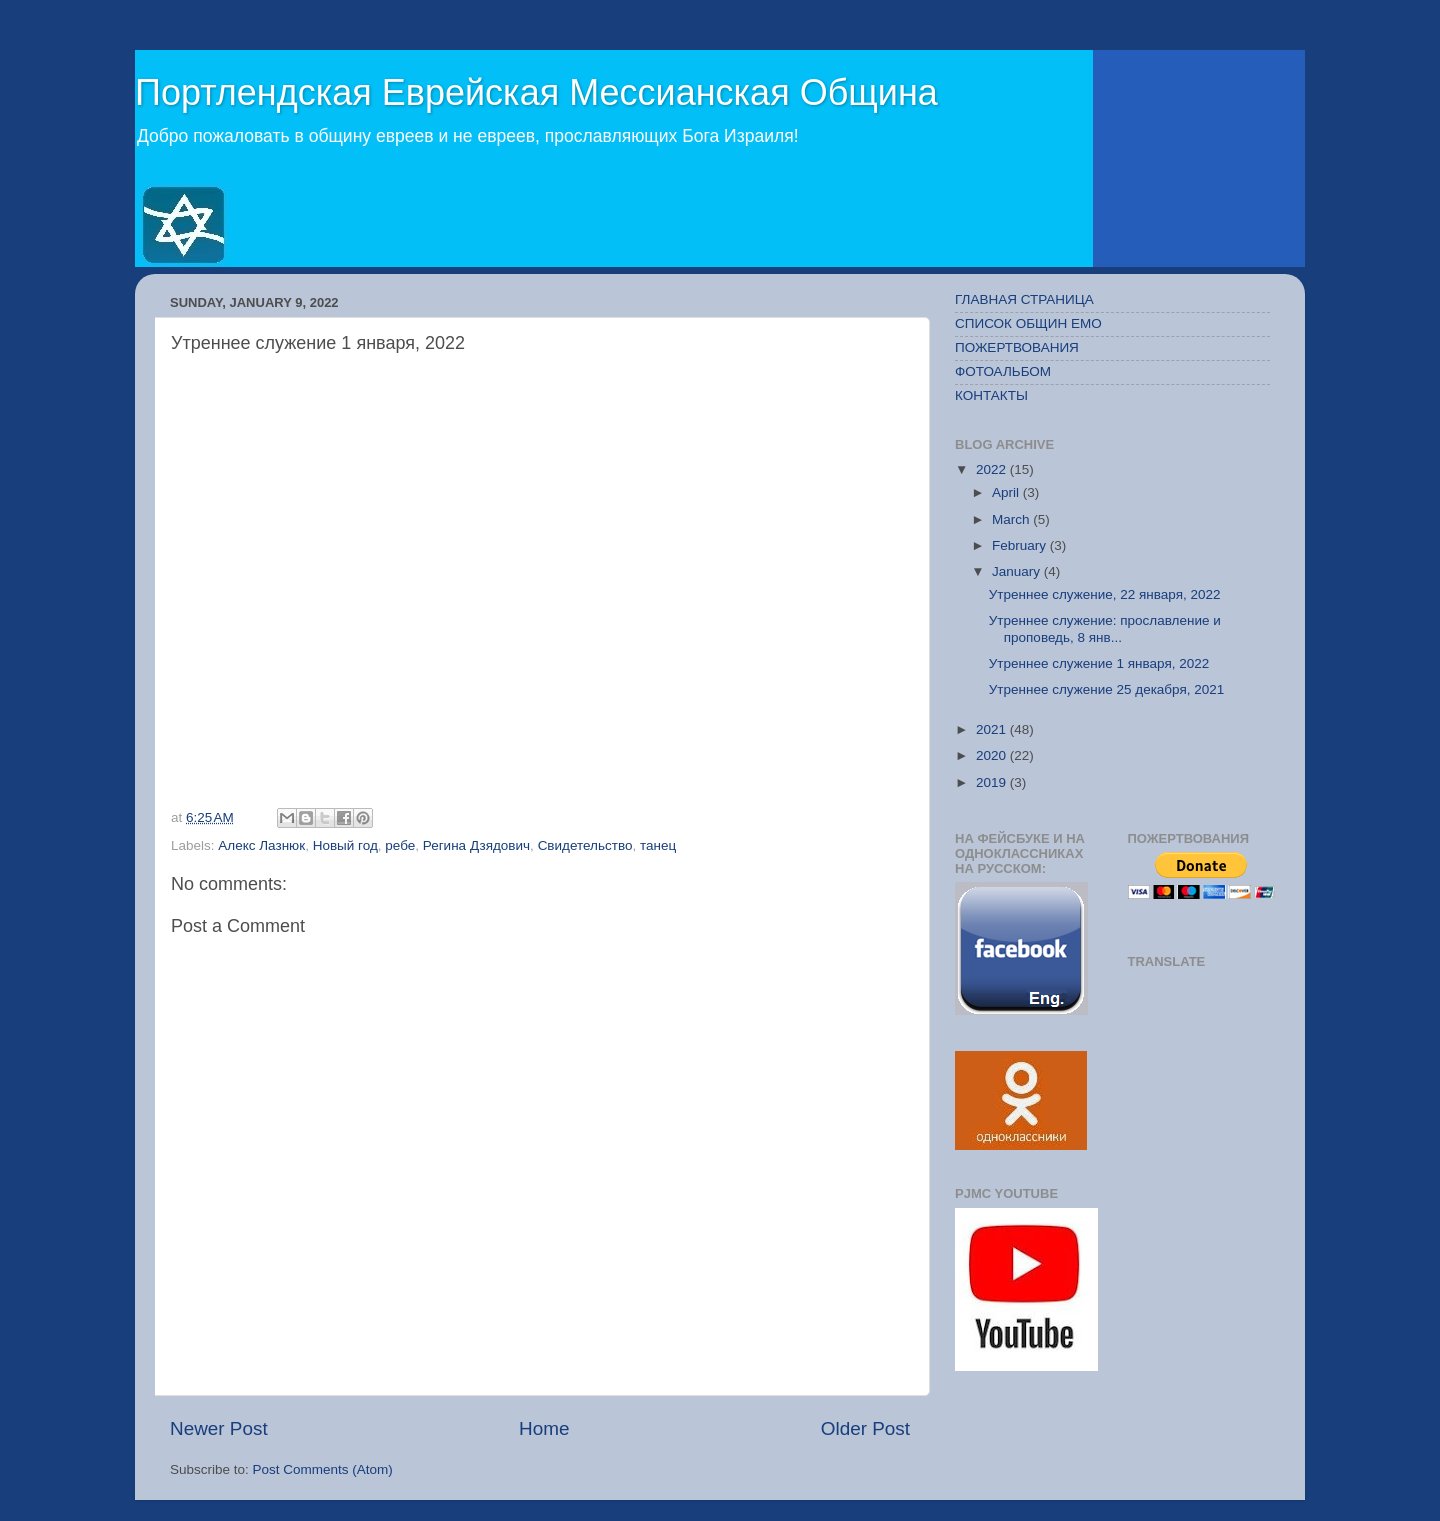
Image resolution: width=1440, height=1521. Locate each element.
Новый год (345, 845)
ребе (400, 845)
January (1018, 571)
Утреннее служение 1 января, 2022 (1099, 663)
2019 (993, 782)
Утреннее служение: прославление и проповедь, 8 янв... (1105, 628)
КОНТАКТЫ (991, 395)
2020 (993, 755)
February (1021, 545)
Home (544, 1428)
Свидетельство (585, 845)
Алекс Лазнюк (261, 845)
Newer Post (219, 1428)
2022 (993, 469)
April (1007, 492)
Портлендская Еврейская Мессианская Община (536, 92)
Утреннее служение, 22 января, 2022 (1105, 594)
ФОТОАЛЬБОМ (1003, 371)
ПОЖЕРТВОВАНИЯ (1017, 347)
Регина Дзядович (476, 845)
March (1012, 519)
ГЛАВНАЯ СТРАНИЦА (1024, 299)
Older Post (865, 1428)
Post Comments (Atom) (323, 1469)
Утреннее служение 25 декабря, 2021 (1107, 689)
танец (658, 845)
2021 (993, 729)
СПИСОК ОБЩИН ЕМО (1028, 323)
